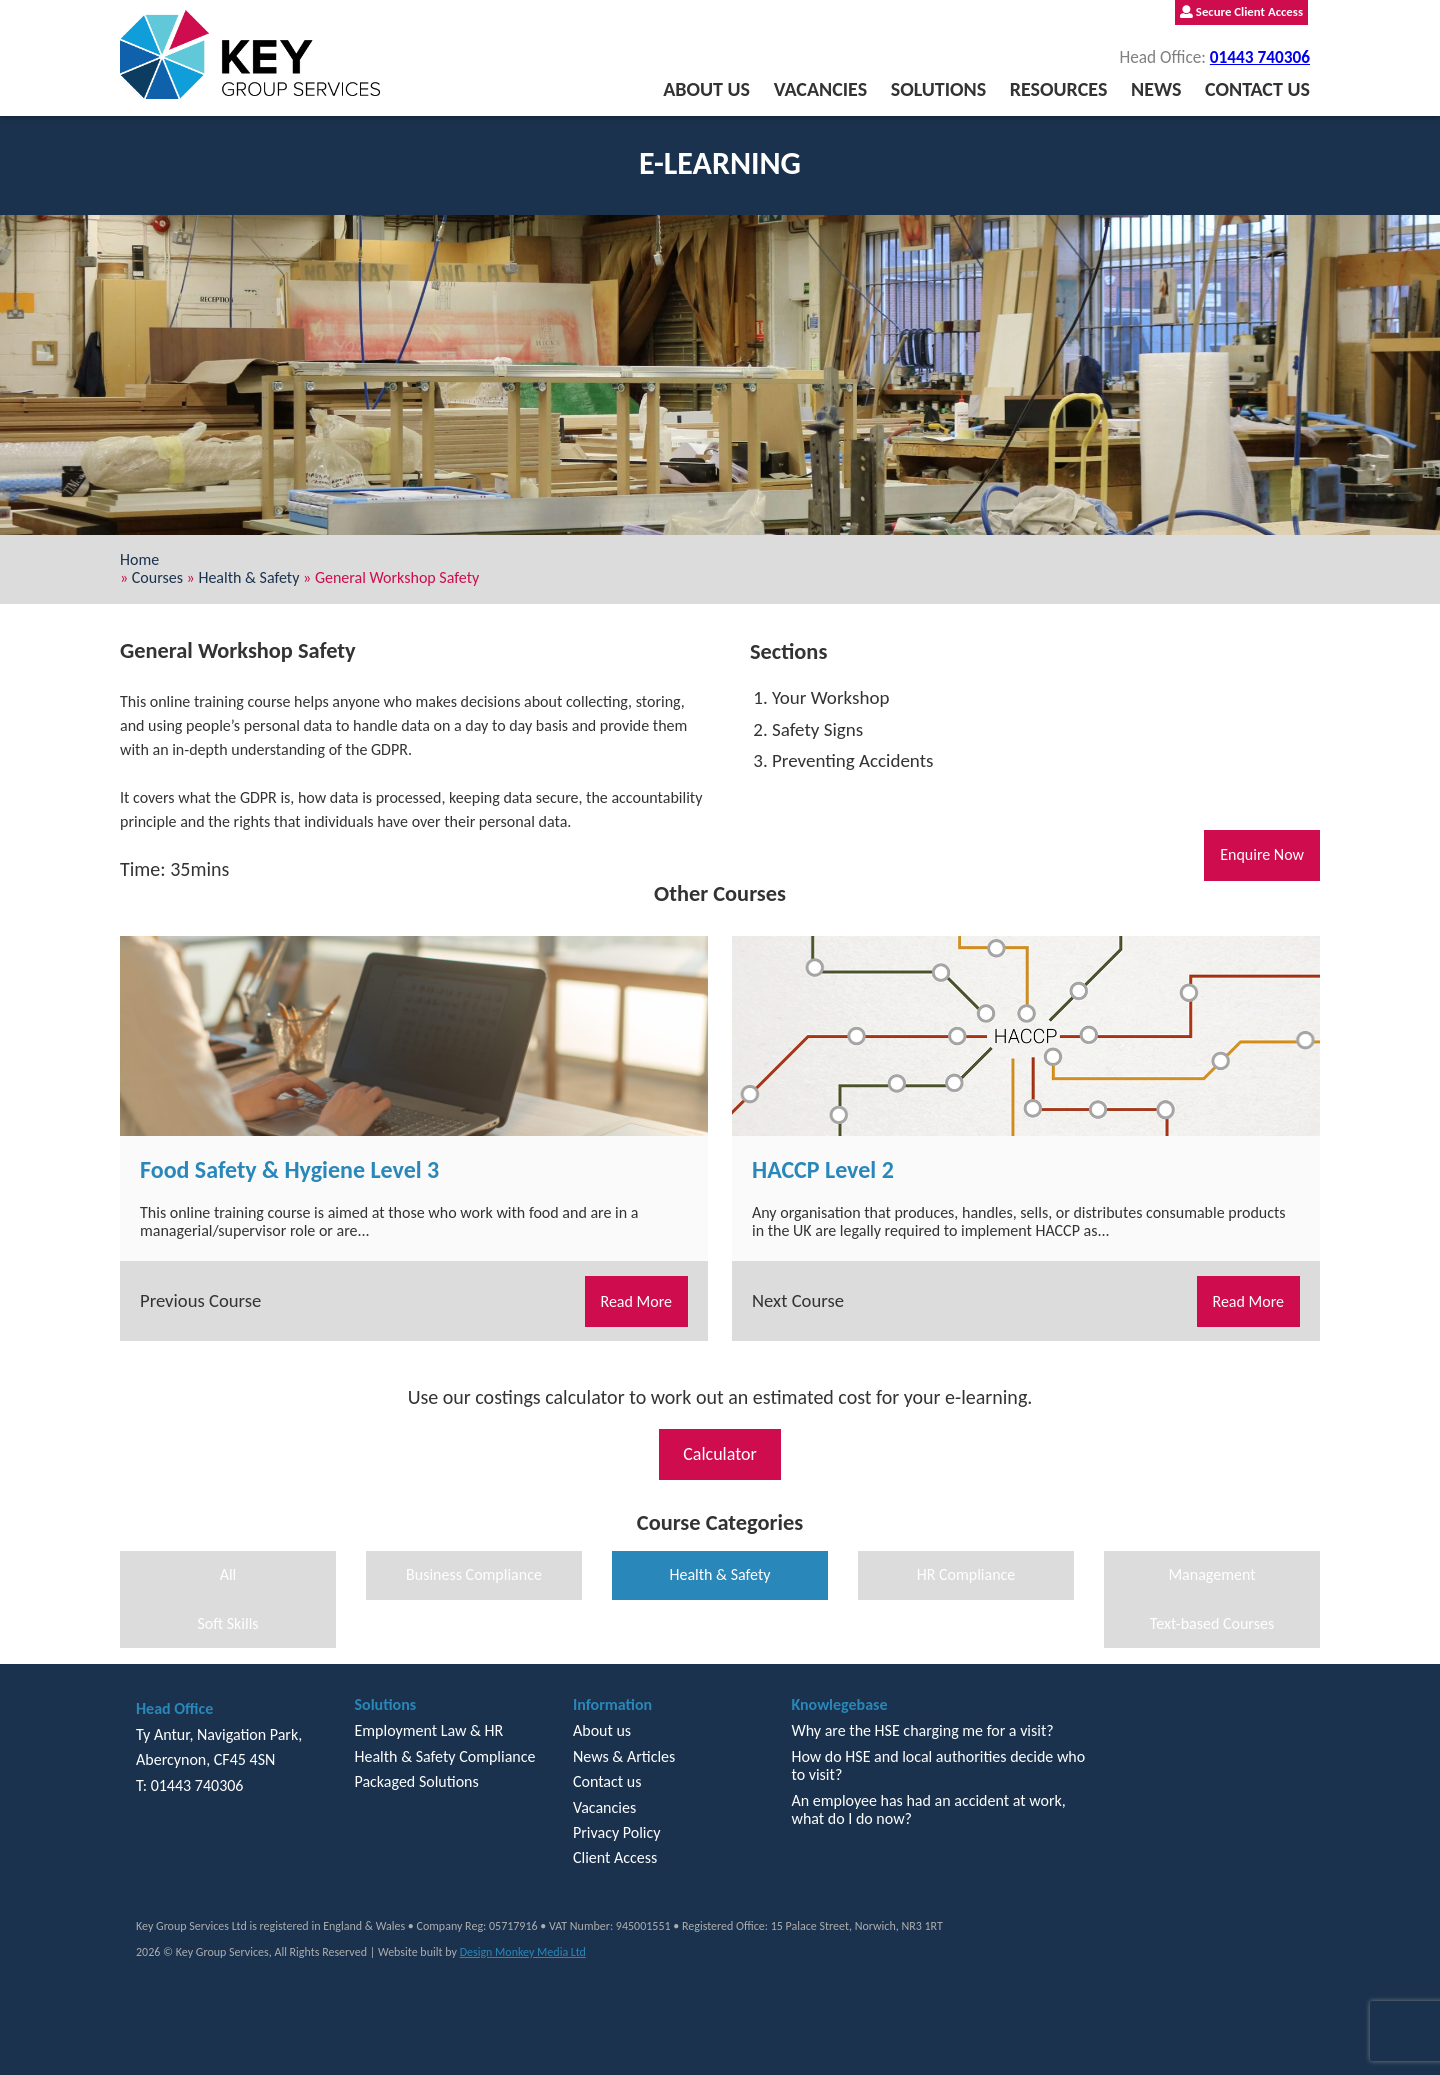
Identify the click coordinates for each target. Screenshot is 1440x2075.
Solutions (938, 89)
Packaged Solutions (416, 1781)
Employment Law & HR (428, 1730)
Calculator (720, 1454)
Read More (637, 1301)
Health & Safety (248, 577)
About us (706, 89)
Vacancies (820, 89)
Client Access (615, 1857)
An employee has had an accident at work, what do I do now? (928, 1809)
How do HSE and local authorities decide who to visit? (938, 1765)
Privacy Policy (617, 1832)
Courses (157, 577)
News (1156, 89)
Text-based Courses (1212, 1623)
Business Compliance (474, 1574)
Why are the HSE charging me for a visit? (922, 1730)
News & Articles (624, 1756)
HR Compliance (966, 1574)
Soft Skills (227, 1623)
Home (139, 559)
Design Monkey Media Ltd (523, 1952)
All (228, 1574)
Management (1211, 1574)
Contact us (1257, 89)
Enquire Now (1262, 854)
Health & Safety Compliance (444, 1756)
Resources (1059, 89)
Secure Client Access (1241, 11)
